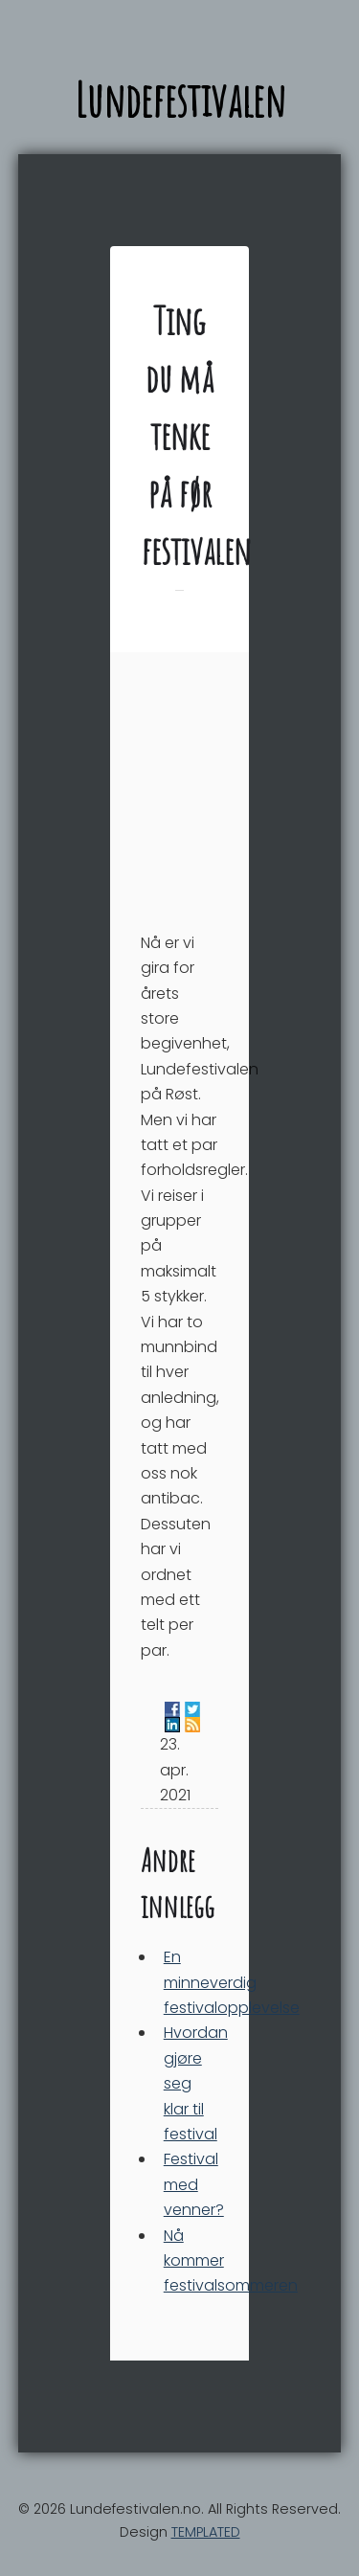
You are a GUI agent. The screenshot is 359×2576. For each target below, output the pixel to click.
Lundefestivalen (180, 99)
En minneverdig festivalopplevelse (232, 1982)
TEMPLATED (205, 2532)
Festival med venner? (194, 2184)
